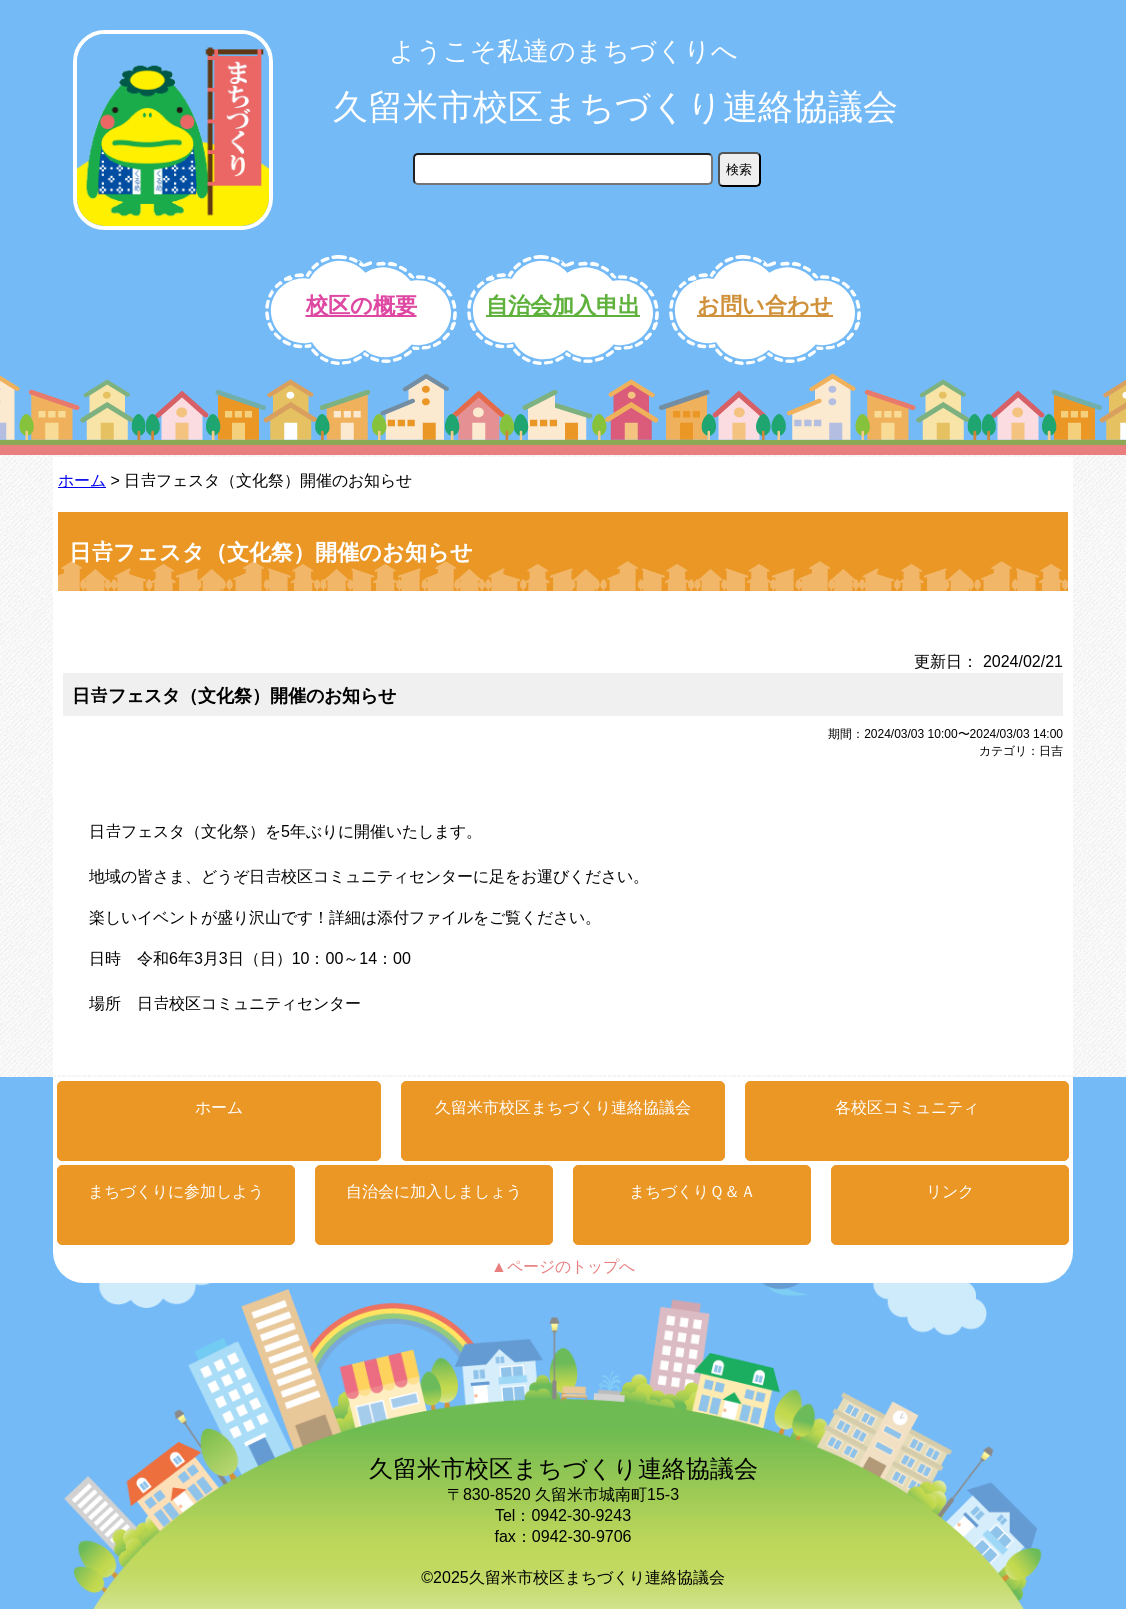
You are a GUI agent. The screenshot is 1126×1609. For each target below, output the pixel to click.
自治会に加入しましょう (434, 1191)
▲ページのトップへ (563, 1266)
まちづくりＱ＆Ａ (692, 1191)
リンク (950, 1191)
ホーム (82, 480)
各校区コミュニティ (907, 1107)
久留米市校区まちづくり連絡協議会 (615, 106)
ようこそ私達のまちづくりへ (563, 51)
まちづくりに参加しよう (176, 1191)
